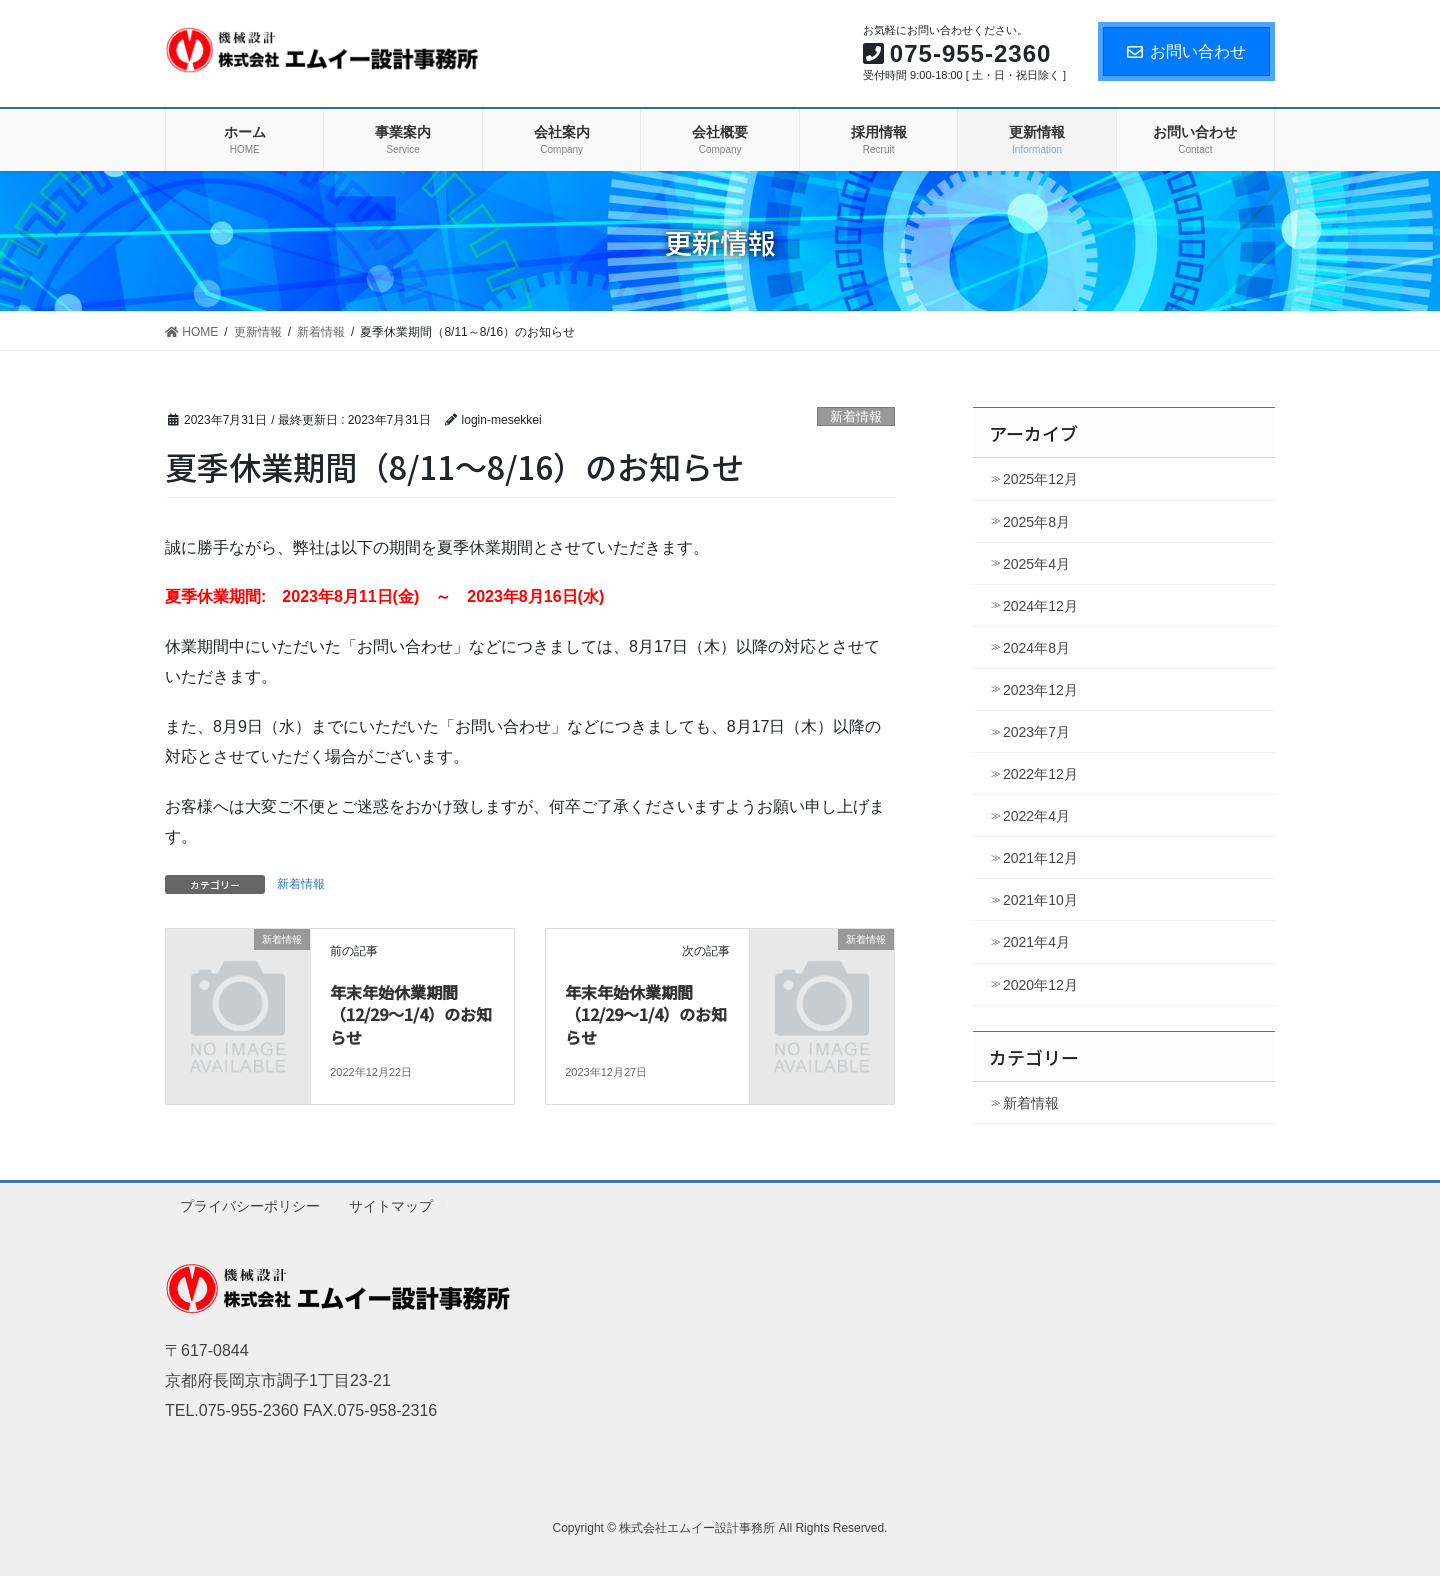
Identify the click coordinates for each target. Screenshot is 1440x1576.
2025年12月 (1040, 479)
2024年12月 (1040, 606)
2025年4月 (1036, 564)
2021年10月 (1040, 900)
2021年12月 (1040, 858)
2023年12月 (1040, 690)
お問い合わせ (1186, 51)
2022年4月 (1036, 816)
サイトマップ (391, 1206)
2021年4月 (1036, 942)
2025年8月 (1036, 522)
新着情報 (856, 416)
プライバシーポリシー (250, 1206)
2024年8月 (1036, 648)
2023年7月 (1036, 732)
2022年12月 (1040, 774)
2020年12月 (1040, 985)
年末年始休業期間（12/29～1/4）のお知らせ (411, 1014)
